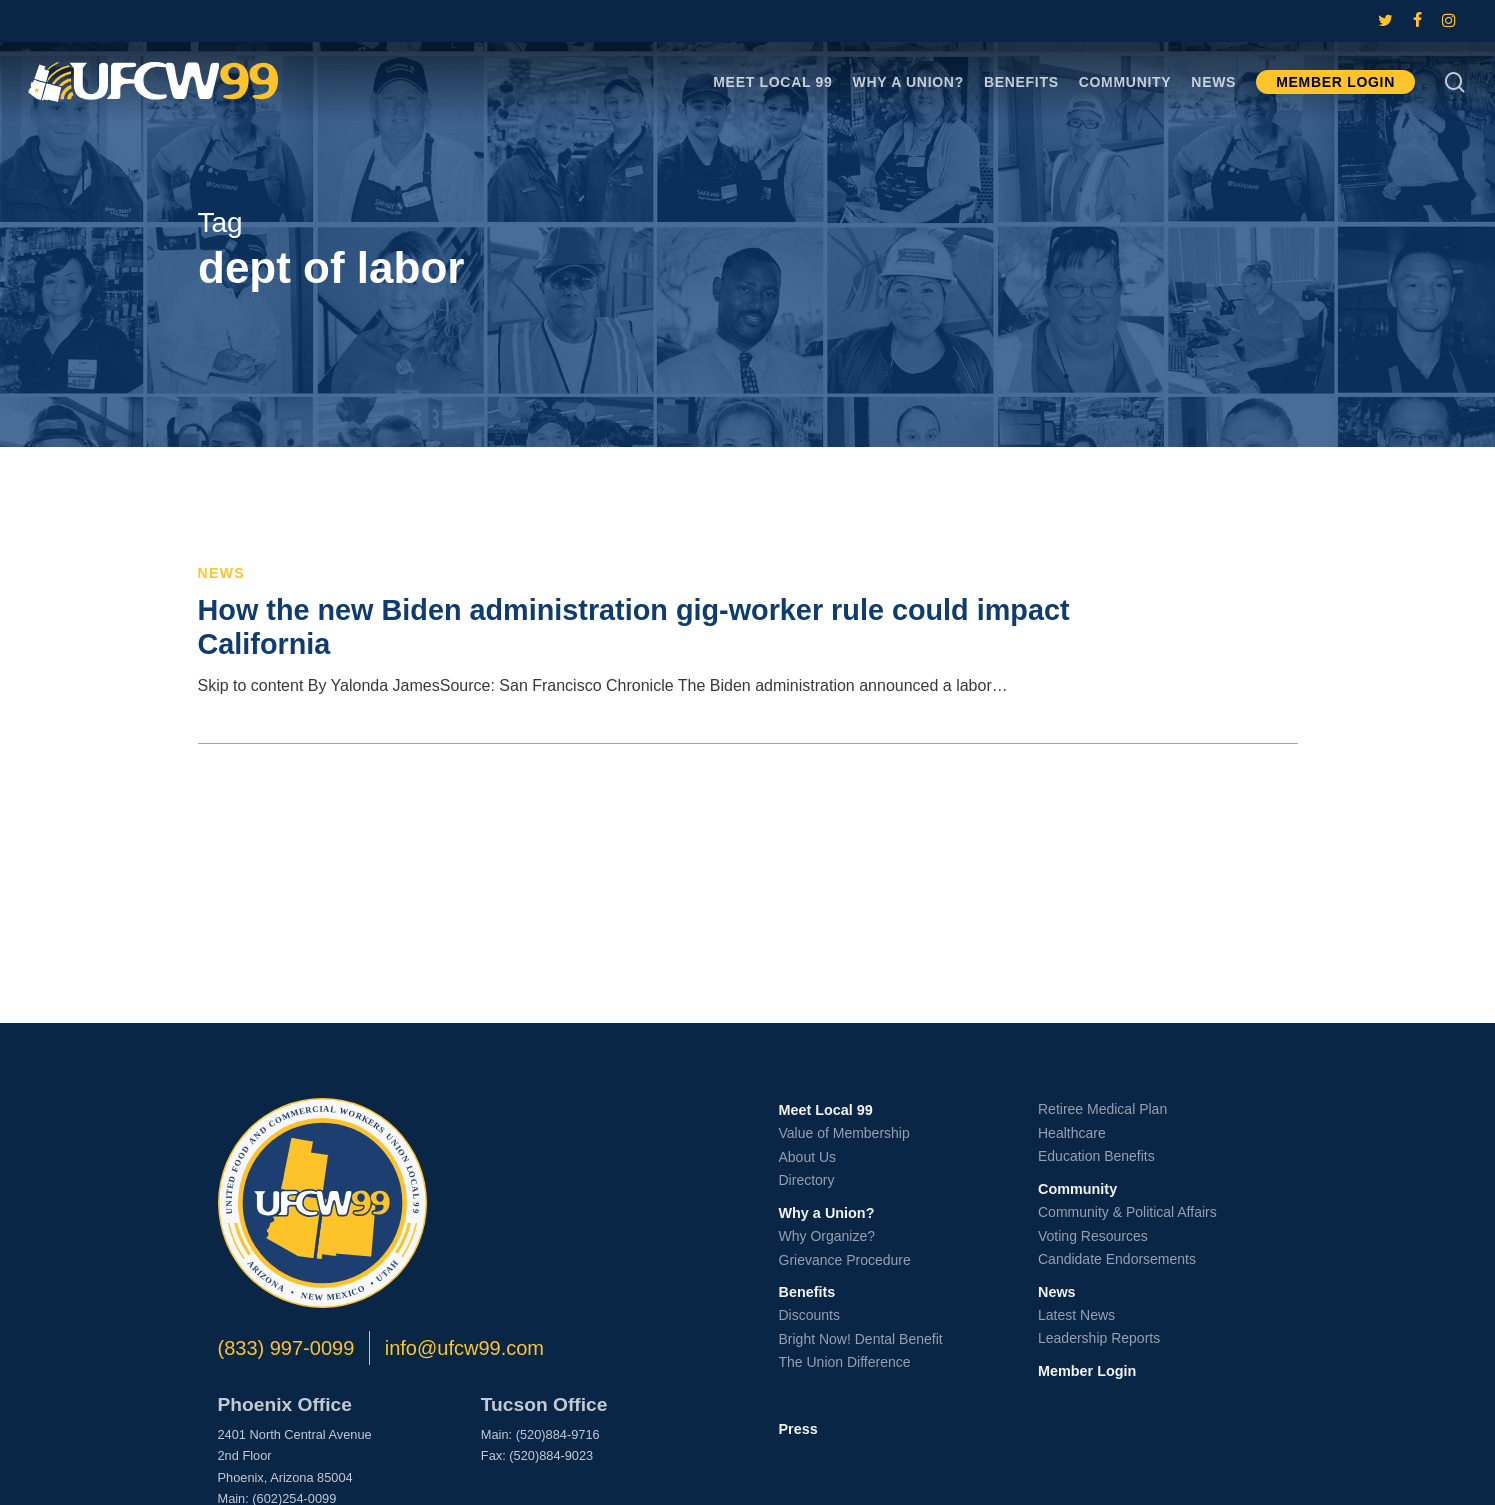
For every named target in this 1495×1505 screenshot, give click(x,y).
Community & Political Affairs (1127, 1212)
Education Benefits (1096, 1156)
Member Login (1087, 1371)
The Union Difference (845, 1362)
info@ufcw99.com (464, 1348)
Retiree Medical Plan (1102, 1109)
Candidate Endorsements (1117, 1259)
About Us (808, 1157)
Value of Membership (844, 1133)
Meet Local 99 (826, 1110)
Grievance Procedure (845, 1260)
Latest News (1076, 1315)
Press (798, 1429)
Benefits (807, 1292)
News (222, 573)
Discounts (809, 1315)
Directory (807, 1180)
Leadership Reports (1099, 1338)
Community (1077, 1189)
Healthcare (1072, 1133)
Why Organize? (827, 1236)
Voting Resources (1093, 1236)
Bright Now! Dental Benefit (861, 1339)
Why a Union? (827, 1213)
